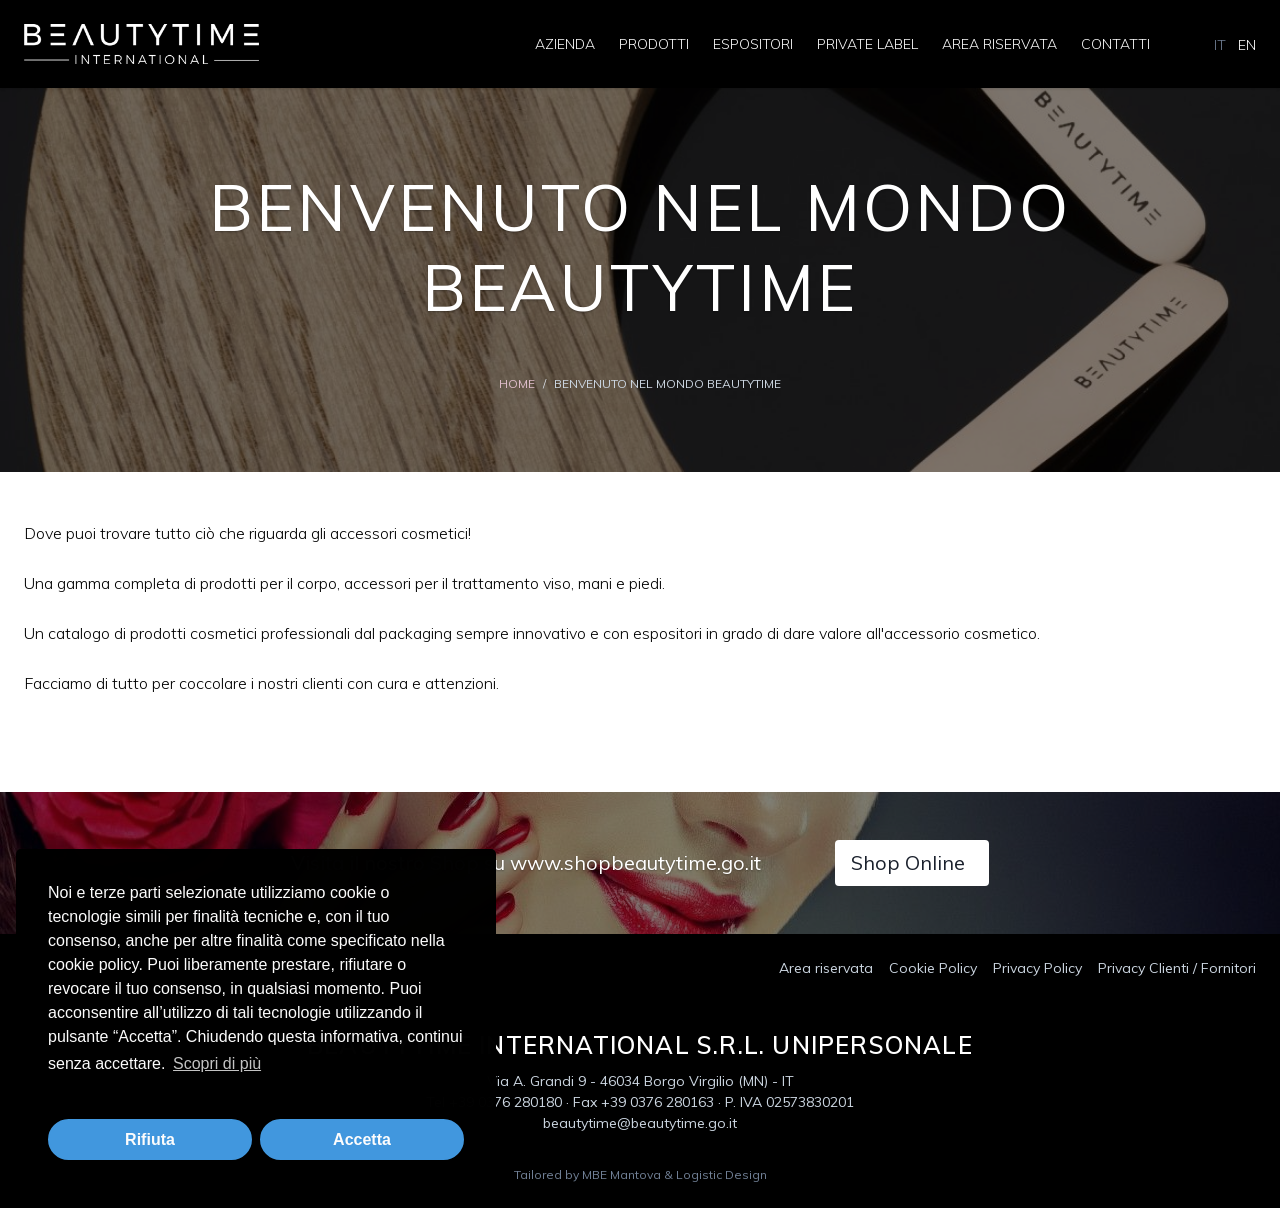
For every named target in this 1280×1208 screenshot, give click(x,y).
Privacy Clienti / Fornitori (1177, 968)
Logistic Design (721, 1174)
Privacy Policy (1037, 968)
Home (517, 383)
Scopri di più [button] (217, 1063)
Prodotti (654, 44)
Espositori (753, 44)
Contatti (1115, 44)
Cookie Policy (933, 968)
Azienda (565, 44)
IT (1220, 45)
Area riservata (999, 44)
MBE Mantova (621, 1174)
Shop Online (908, 862)
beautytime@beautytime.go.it (640, 1123)
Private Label (867, 44)
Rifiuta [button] (150, 1139)
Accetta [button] (362, 1139)
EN (1247, 45)
